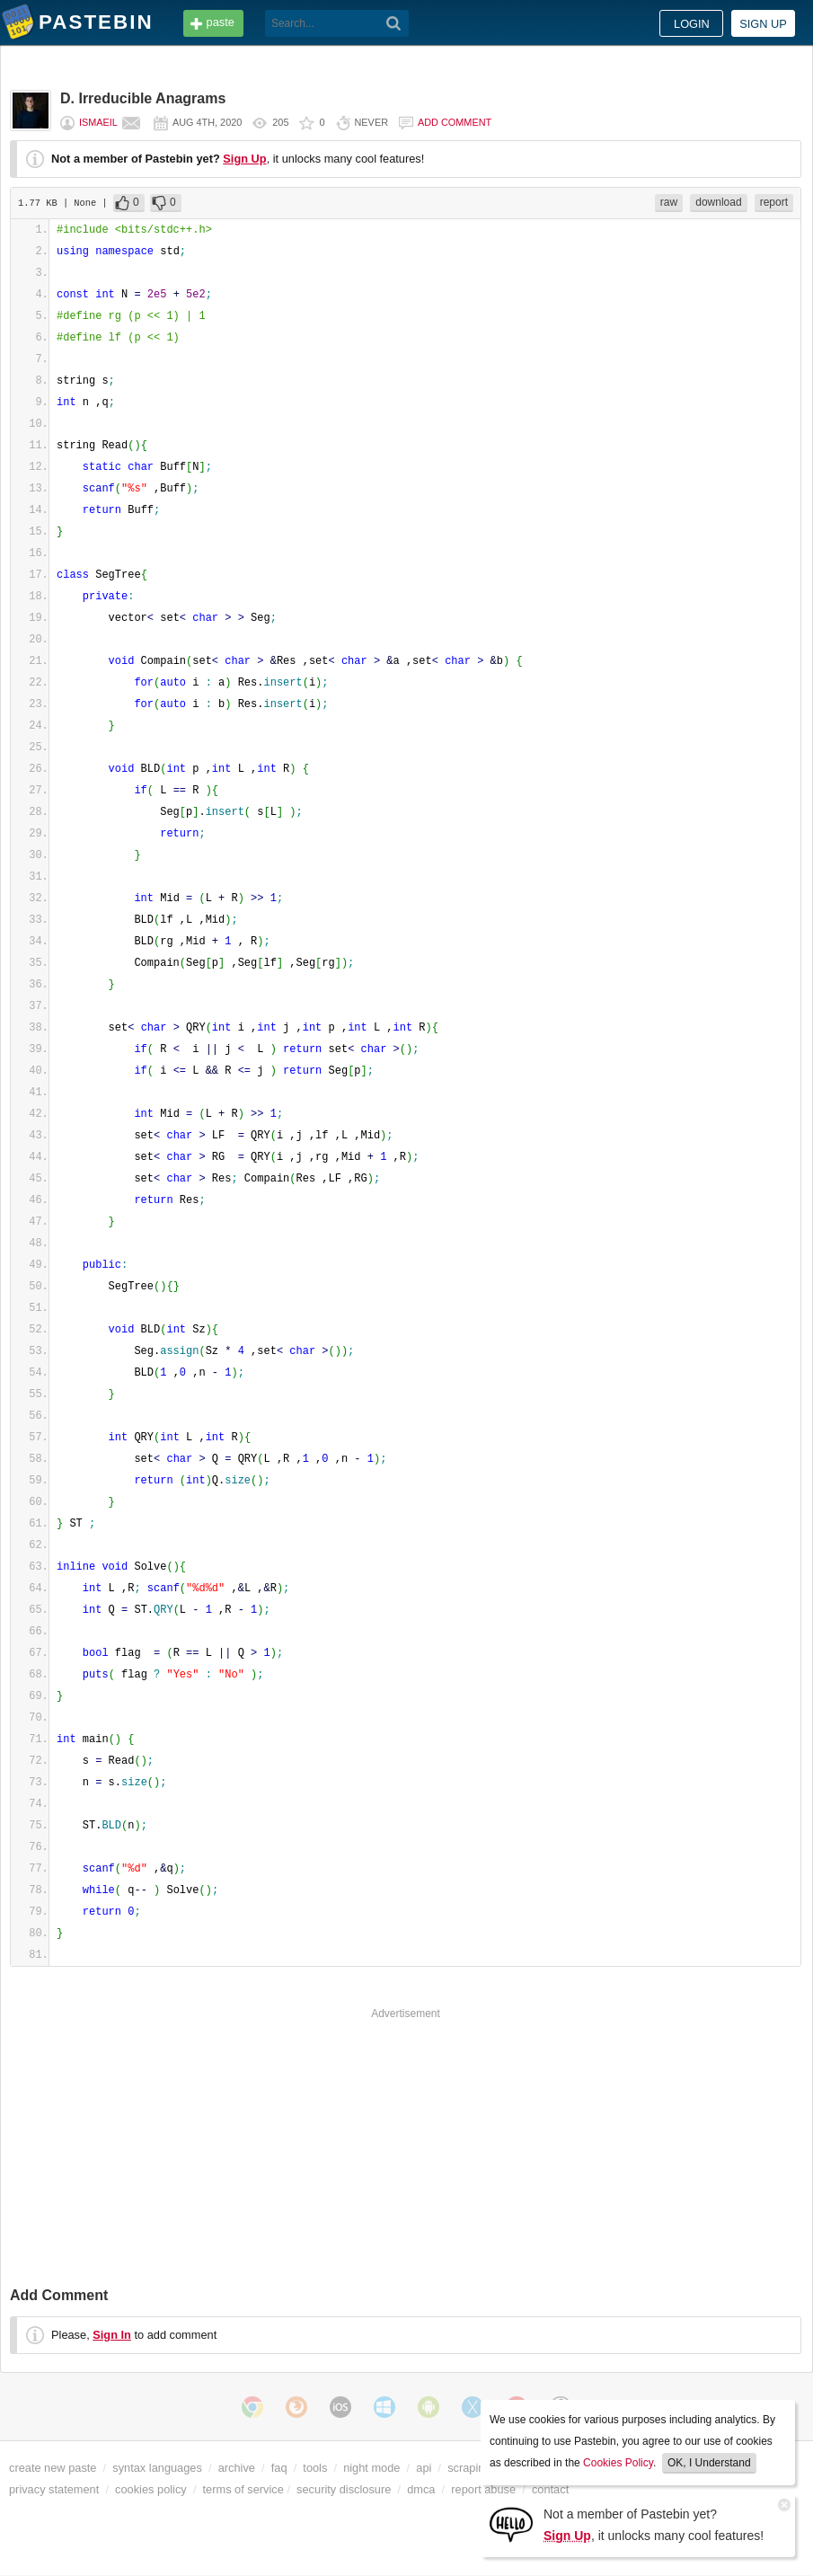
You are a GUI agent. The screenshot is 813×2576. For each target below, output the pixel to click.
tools (315, 2467)
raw (668, 202)
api (423, 2467)
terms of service (243, 2489)
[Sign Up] (511, 2523)
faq (279, 2467)
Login (692, 24)
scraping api (478, 2467)
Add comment (454, 122)
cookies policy (151, 2489)
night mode (371, 2467)
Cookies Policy (618, 2462)
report (774, 202)
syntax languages (157, 2467)
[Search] (394, 23)
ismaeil (98, 122)
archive (236, 2467)
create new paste (52, 2467)
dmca (421, 2489)
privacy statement (54, 2489)
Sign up (763, 24)
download (718, 202)
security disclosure (343, 2489)
